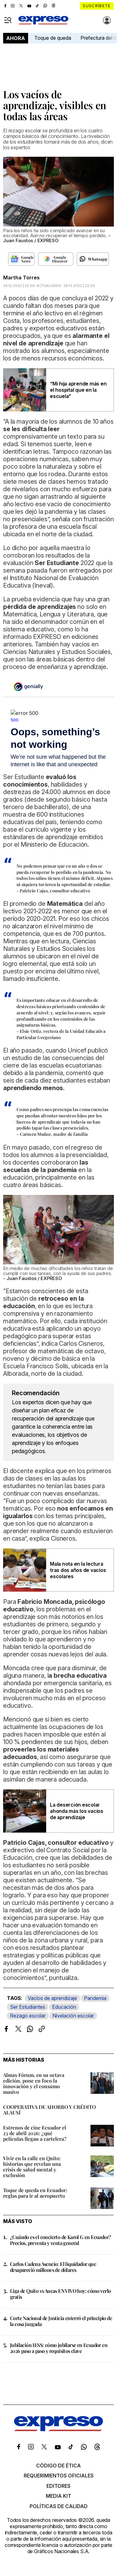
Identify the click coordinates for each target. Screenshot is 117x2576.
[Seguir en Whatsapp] (93, 259)
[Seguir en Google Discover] (55, 259)
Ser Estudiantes (27, 2007)
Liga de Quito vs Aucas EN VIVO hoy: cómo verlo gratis (60, 2294)
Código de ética (58, 2465)
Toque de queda (52, 38)
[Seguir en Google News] (21, 259)
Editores (58, 2486)
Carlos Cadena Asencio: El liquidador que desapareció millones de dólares (53, 2267)
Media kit (58, 2496)
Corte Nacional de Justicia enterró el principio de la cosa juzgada (61, 2321)
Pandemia (95, 1998)
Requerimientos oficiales (59, 2475)
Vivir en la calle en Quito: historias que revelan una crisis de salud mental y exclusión (32, 2166)
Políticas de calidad (59, 2506)
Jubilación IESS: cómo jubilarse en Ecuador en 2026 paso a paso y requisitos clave (58, 2348)
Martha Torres (21, 277)
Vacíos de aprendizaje (52, 1998)
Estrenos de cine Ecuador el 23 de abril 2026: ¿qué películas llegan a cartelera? (34, 2133)
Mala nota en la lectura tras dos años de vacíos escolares (78, 1570)
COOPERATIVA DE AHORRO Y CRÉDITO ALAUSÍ (49, 2110)
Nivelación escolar (73, 2015)
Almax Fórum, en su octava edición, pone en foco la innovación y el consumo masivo (33, 2083)
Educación (64, 2007)
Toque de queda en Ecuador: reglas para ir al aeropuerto (35, 2193)
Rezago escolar (28, 2015)
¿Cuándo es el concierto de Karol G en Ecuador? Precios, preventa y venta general (60, 2240)
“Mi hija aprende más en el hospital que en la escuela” (78, 389)
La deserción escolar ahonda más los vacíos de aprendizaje (76, 1811)
